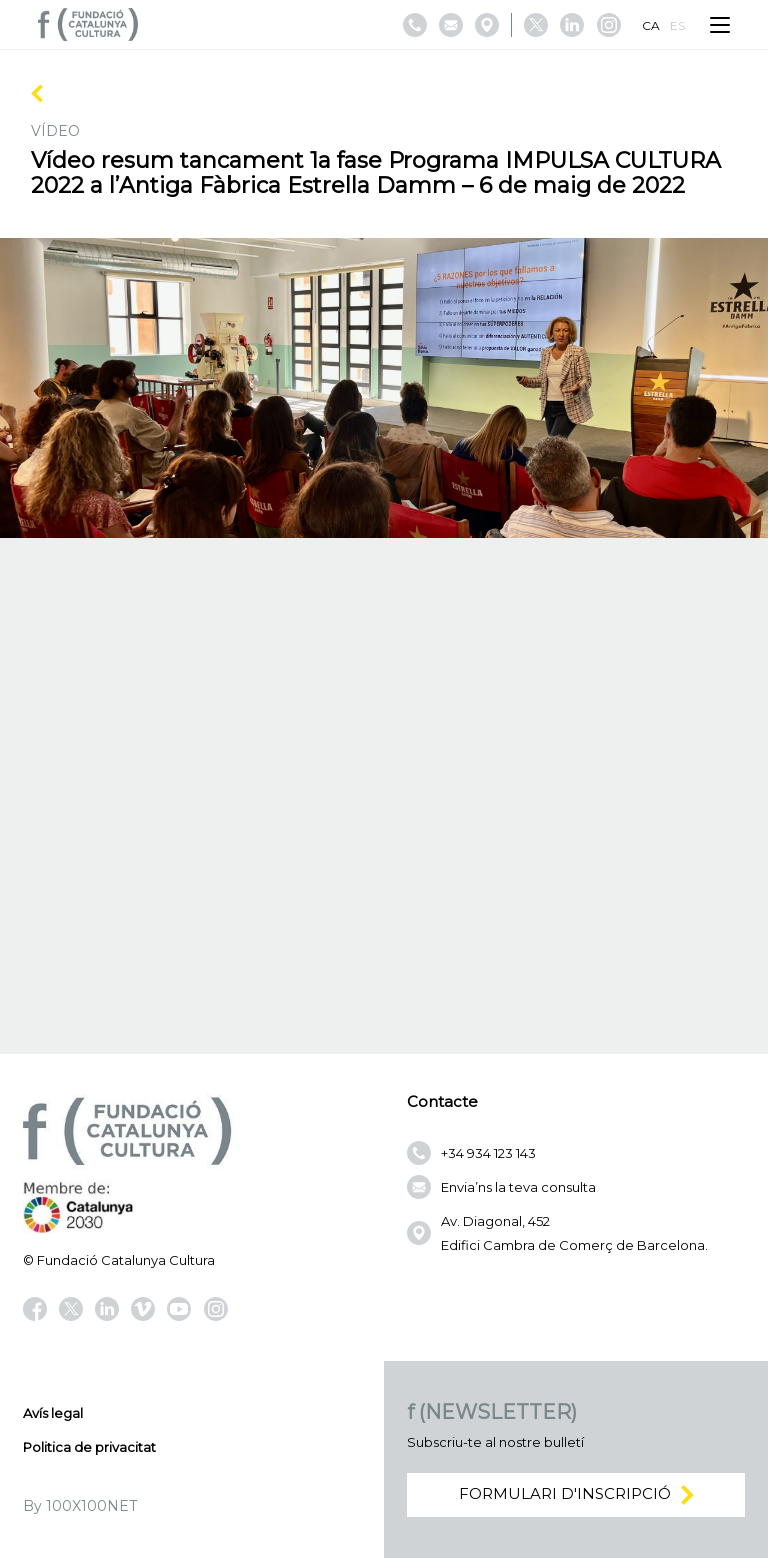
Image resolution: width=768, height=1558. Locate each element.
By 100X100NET (80, 1506)
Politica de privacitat (89, 1447)
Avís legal (53, 1413)
